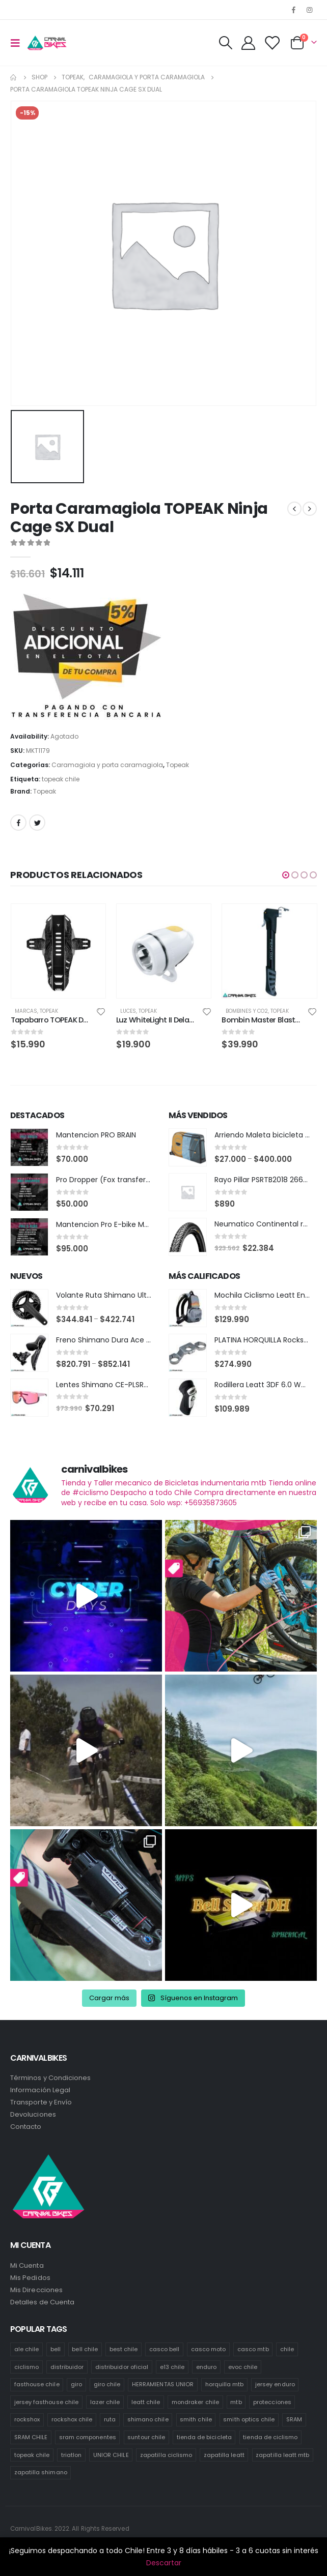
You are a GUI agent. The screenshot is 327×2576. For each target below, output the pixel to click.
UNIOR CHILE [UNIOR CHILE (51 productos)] (111, 2455)
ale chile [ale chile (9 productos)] (26, 2349)
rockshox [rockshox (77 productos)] (27, 2420)
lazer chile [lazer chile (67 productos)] (105, 2402)
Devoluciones (33, 2115)
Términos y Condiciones (50, 2078)
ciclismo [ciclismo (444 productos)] (26, 2367)
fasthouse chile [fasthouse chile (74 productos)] (37, 2385)
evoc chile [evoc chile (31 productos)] (243, 2367)
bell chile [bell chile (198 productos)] (85, 2349)
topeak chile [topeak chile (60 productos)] (32, 2455)
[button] (285, 875)
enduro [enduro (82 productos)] (206, 2367)
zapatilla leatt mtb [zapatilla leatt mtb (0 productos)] (282, 2455)
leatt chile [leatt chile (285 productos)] (145, 2402)
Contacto (26, 2127)
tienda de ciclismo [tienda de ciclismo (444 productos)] (270, 2438)
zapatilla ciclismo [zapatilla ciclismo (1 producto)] (166, 2455)
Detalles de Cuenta (42, 2302)
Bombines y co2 (247, 1011)
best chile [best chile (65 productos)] (124, 2349)
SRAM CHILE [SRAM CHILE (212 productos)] (31, 2438)
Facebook (18, 822)
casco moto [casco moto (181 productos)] (208, 2349)
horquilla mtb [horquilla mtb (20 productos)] (224, 2385)
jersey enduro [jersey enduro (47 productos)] (275, 2385)
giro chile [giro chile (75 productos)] (107, 2385)
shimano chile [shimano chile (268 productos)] (148, 2420)
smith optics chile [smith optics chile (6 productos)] (249, 2420)
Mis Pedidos (30, 2277)
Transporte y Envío (41, 2102)
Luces (128, 1011)
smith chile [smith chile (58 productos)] (196, 2420)
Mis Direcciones (36, 2290)
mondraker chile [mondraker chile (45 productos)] (195, 2402)
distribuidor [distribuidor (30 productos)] (67, 2367)
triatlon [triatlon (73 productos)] (71, 2455)
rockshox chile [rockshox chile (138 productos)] (72, 2420)
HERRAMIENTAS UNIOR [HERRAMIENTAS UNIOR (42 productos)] (163, 2385)
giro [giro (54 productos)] (76, 2385)
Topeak (177, 764)
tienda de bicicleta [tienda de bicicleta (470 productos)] (204, 2438)
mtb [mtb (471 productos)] (235, 2402)
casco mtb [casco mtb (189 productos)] (253, 2349)
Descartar (163, 2563)
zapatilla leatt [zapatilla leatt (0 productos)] (224, 2455)
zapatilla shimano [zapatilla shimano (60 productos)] (40, 2473)
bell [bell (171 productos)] (55, 2349)
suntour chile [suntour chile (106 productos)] (146, 2438)
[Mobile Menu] (18, 42)
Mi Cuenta (27, 2265)
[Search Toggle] (225, 42)
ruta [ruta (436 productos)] (110, 2420)
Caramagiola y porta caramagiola (107, 764)
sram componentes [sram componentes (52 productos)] (87, 2438)
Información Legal (40, 2090)
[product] (58, 951)
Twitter (37, 822)
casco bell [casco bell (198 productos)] (164, 2349)
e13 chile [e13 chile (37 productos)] (172, 2367)
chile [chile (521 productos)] (287, 2349)
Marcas (26, 1011)
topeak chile (60, 779)
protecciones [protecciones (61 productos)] (272, 2402)
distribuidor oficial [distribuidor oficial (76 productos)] (121, 2367)
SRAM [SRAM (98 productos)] (294, 2420)
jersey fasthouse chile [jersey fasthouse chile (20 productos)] (46, 2402)
